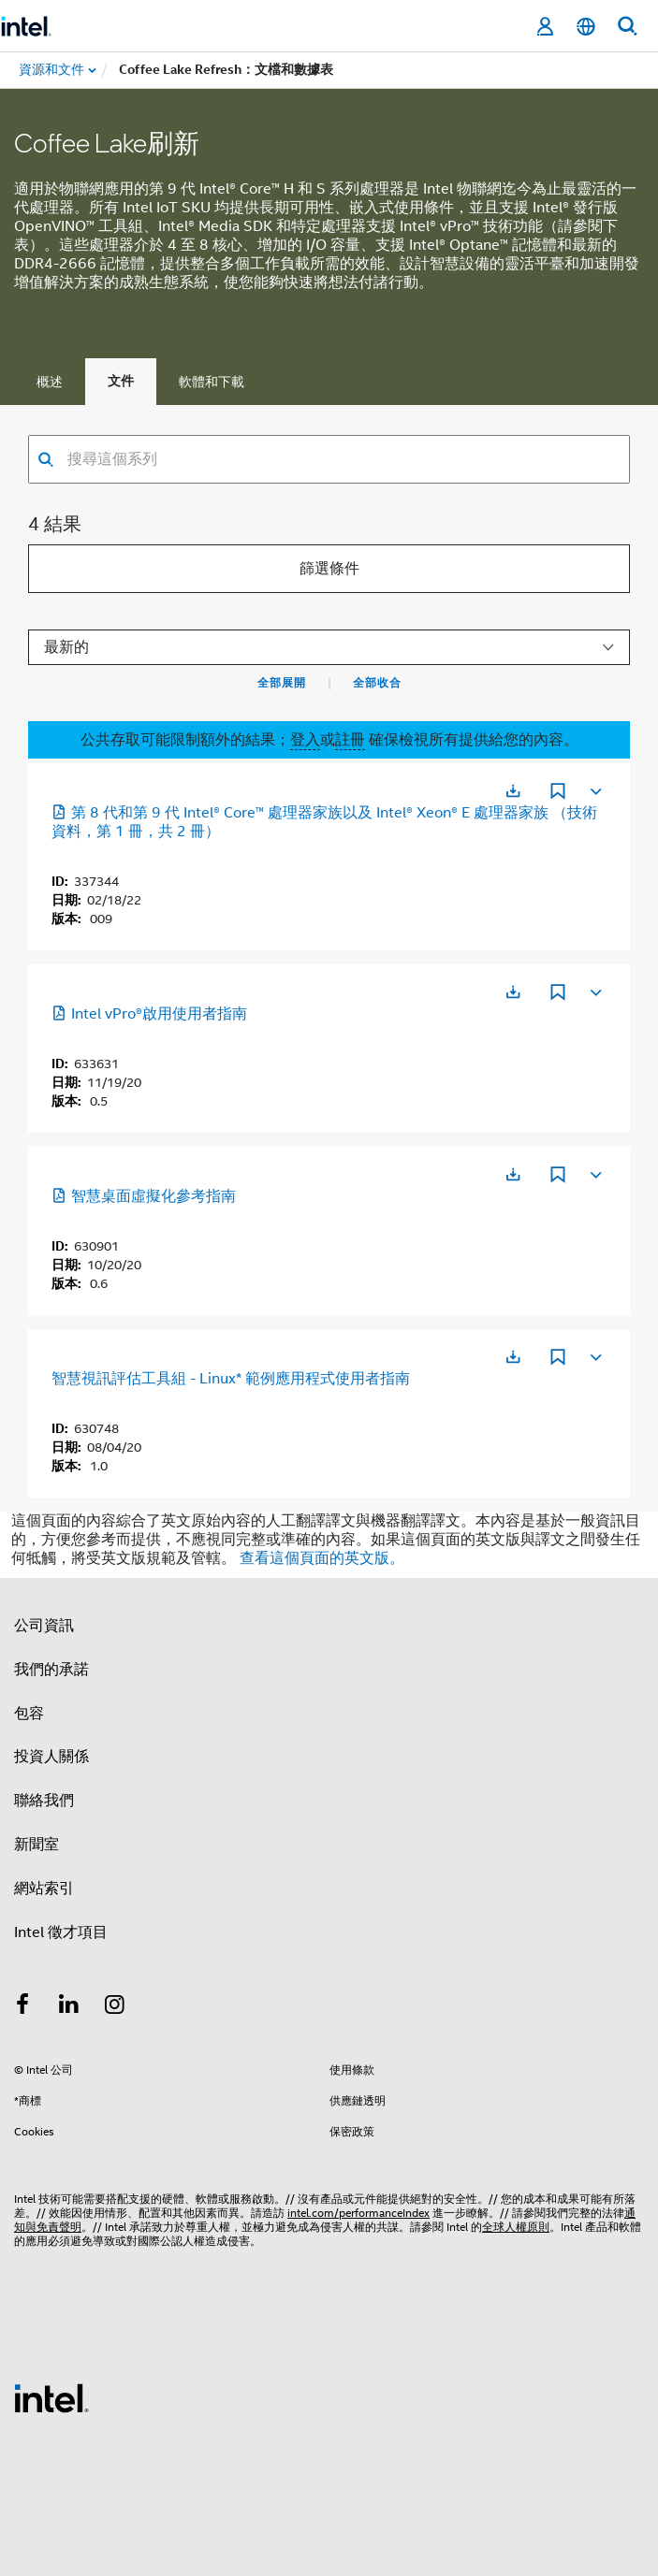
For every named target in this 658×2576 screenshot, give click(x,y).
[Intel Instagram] (115, 2007)
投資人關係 (51, 1756)
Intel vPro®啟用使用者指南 (149, 1014)
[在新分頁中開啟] (513, 790)
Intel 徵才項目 (61, 1932)
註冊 (350, 740)
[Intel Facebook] (22, 2007)
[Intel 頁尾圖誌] (51, 2397)
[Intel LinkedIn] (69, 2007)
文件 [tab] (121, 381)
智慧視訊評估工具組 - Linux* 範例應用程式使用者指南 (230, 1378)
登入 (305, 740)
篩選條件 (329, 568)
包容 (29, 1713)
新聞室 (36, 1844)
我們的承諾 (51, 1669)
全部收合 (377, 682)
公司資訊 (44, 1625)
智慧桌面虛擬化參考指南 (143, 1196)
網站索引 (44, 1888)
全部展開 (281, 682)
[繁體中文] (586, 26)
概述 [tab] (50, 381)
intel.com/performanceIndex (358, 2213)
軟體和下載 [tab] (211, 381)
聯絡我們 (44, 1800)
